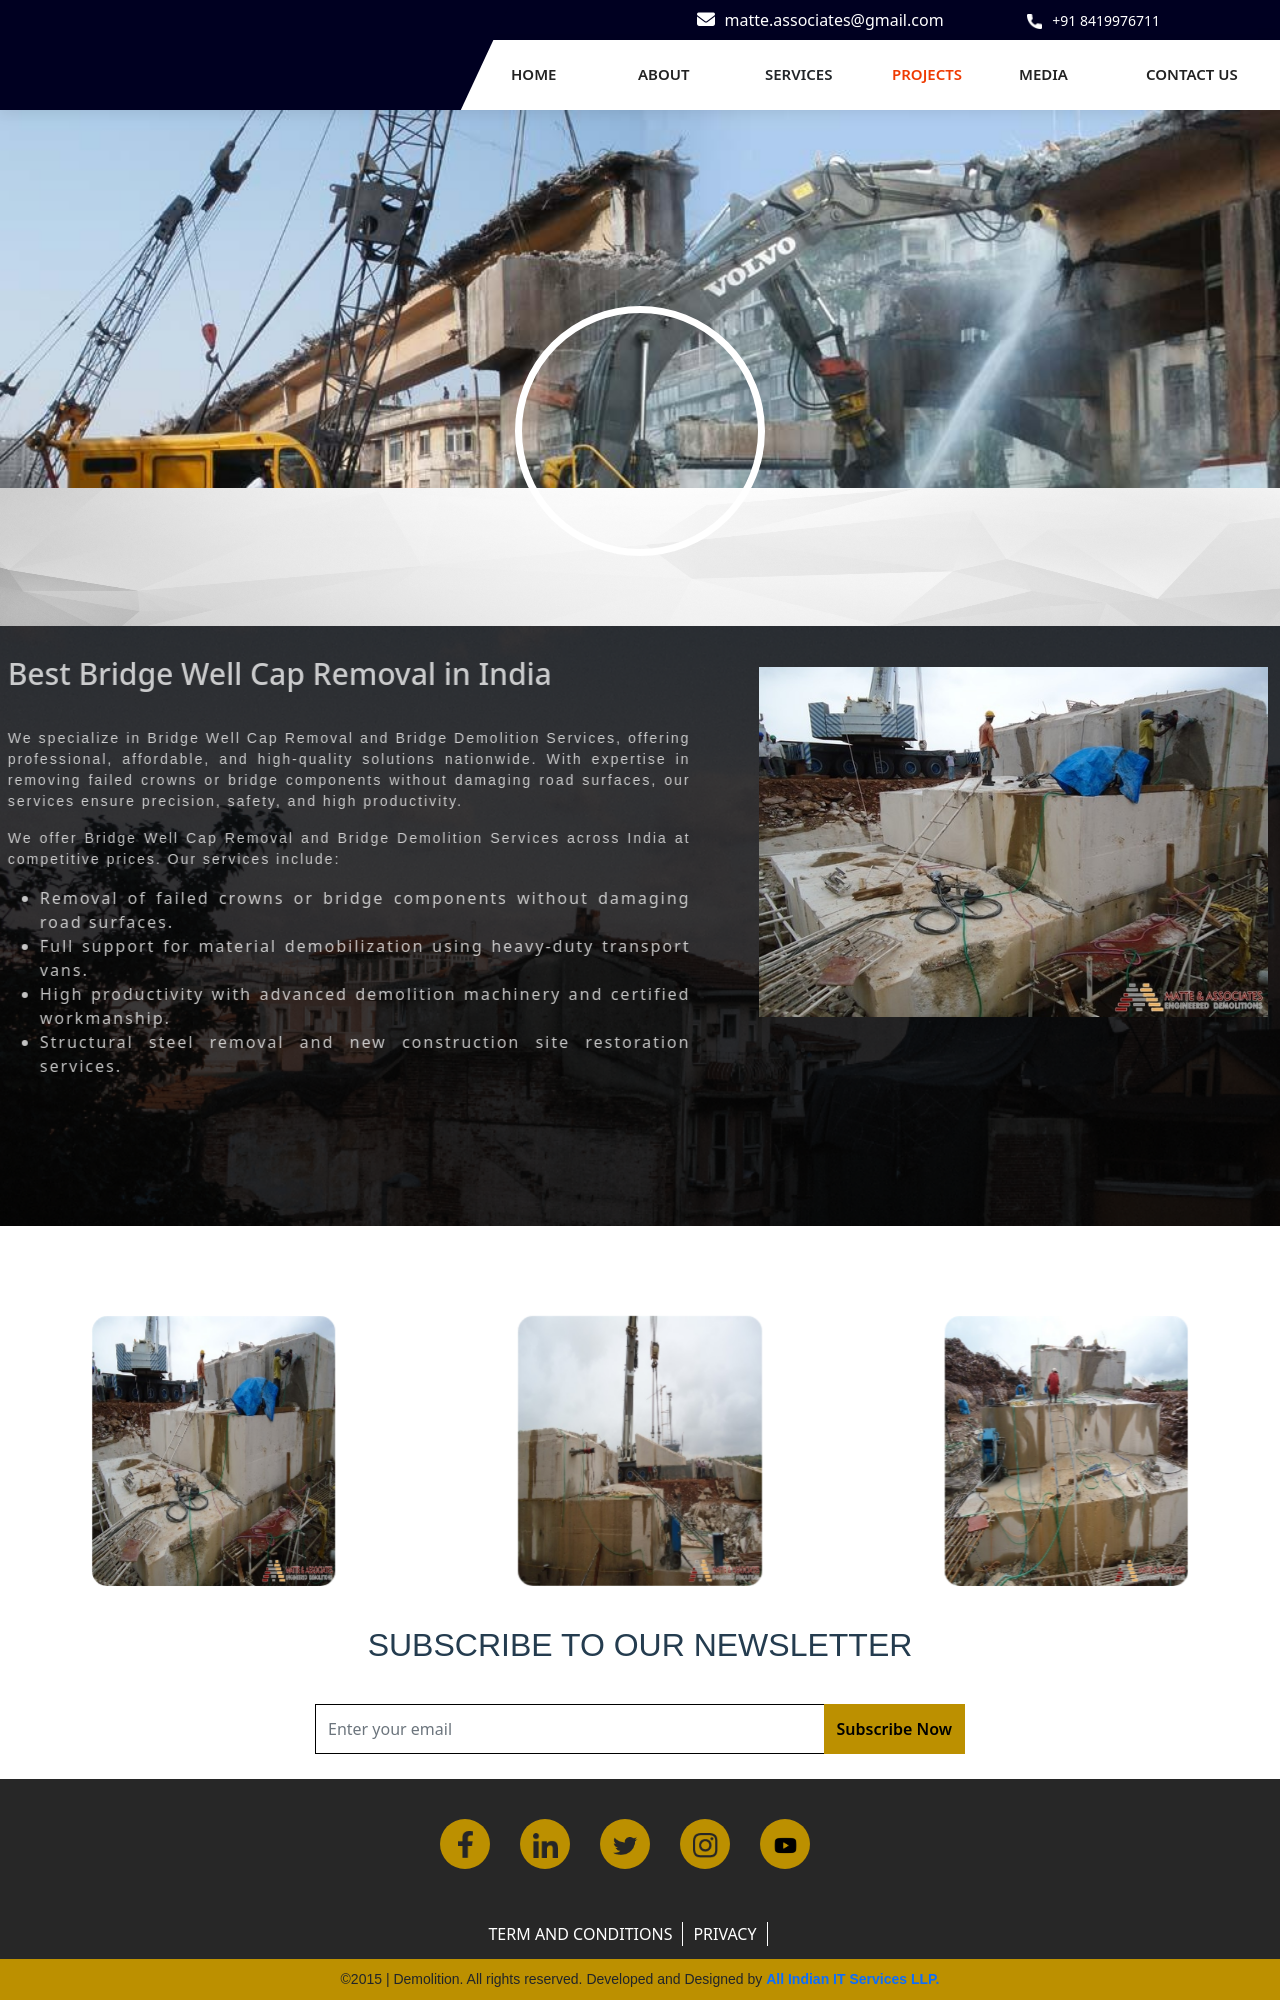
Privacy (724, 1934)
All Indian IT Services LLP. (852, 1979)
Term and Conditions (580, 1934)
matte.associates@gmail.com (834, 20)
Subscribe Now (894, 1729)
